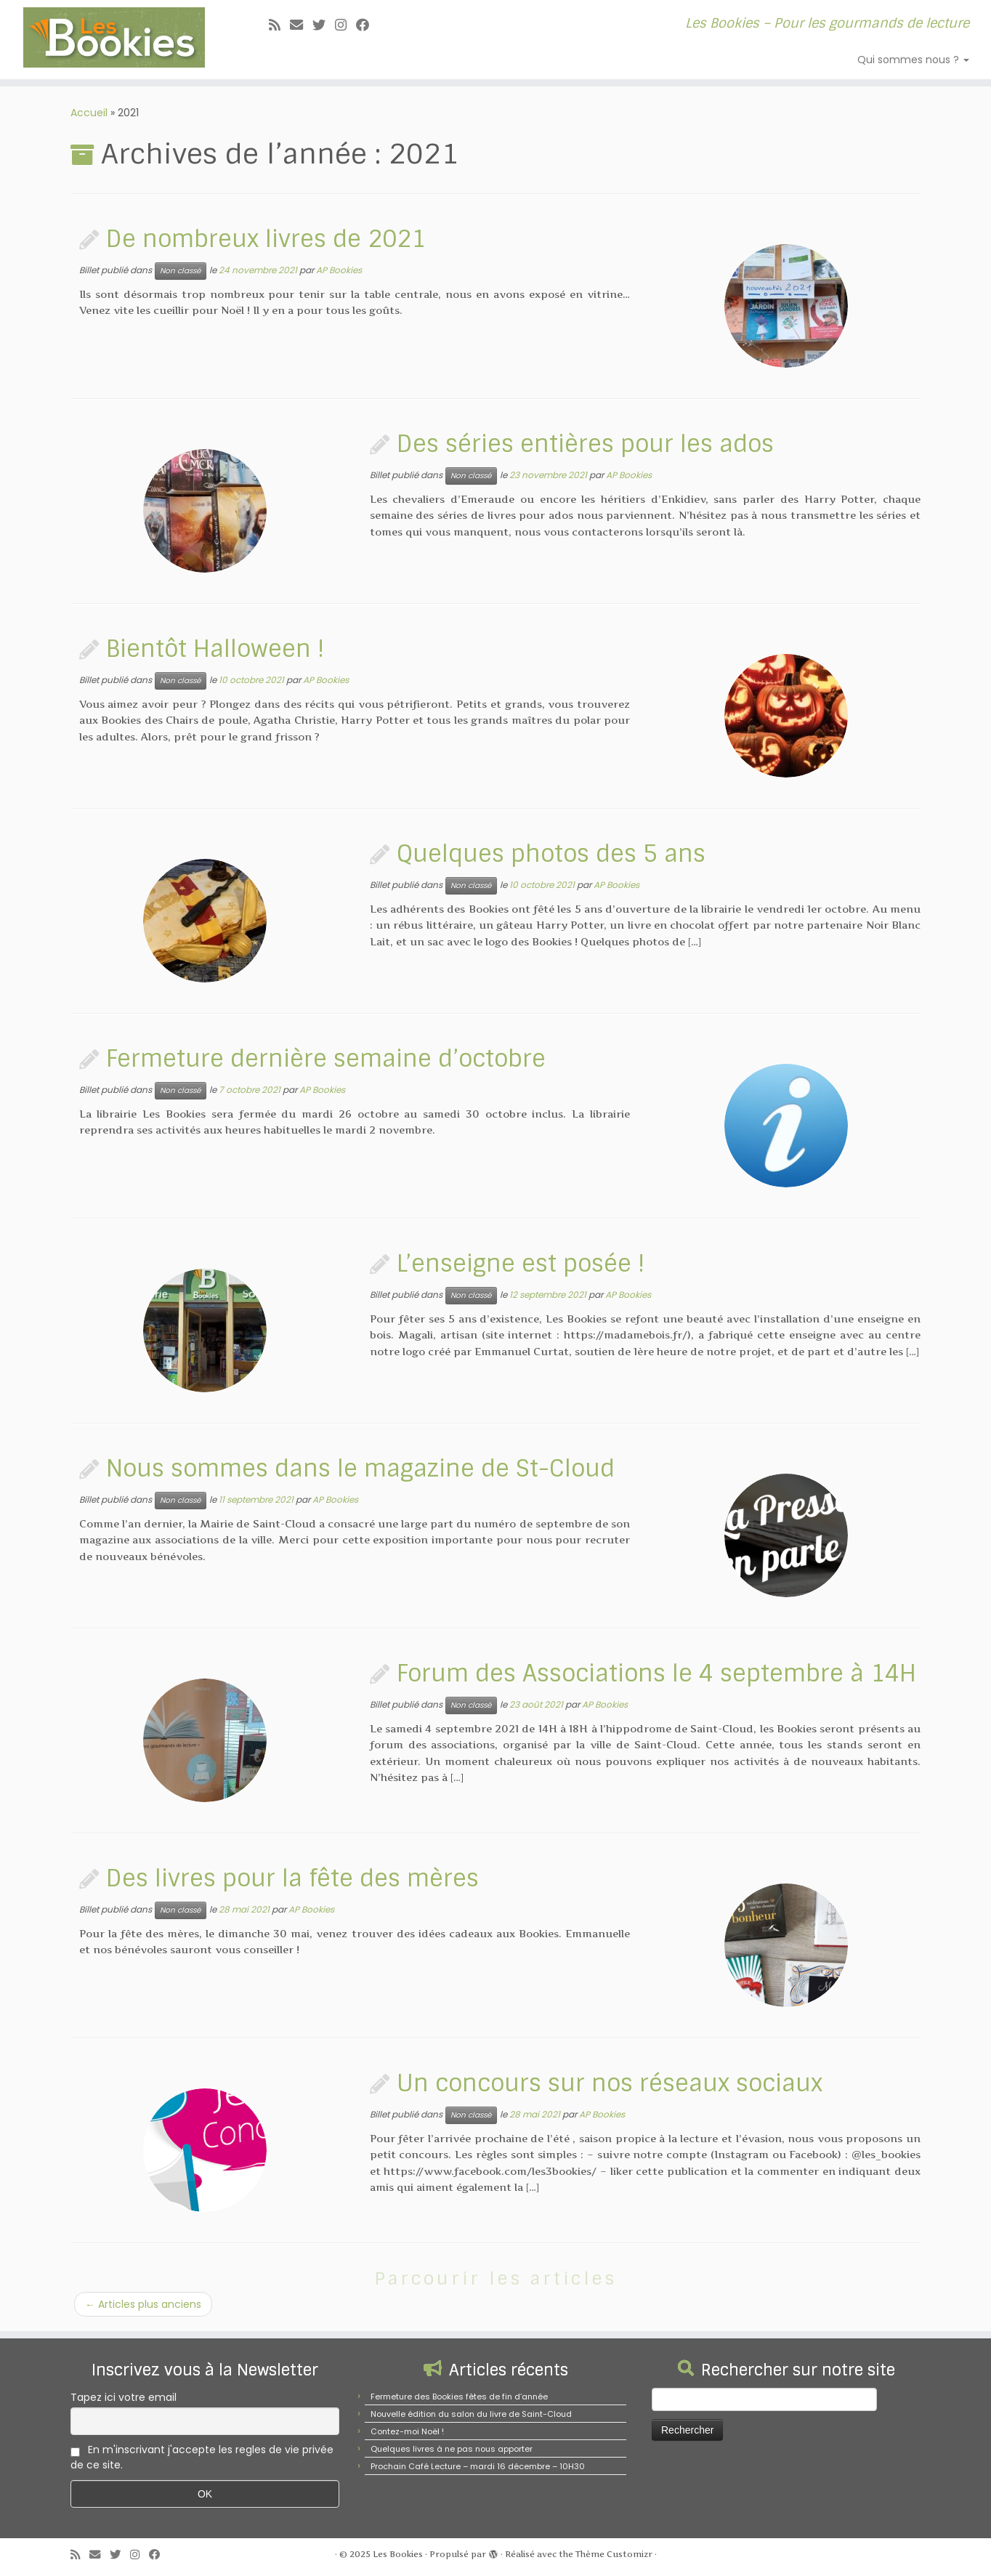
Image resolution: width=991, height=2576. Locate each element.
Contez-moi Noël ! (407, 2431)
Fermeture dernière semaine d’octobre (326, 1058)
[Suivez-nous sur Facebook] (367, 25)
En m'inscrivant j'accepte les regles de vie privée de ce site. (201, 2457)
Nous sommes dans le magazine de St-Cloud (360, 1468)
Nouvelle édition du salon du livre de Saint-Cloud (471, 2414)
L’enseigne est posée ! (520, 1263)
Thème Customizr (613, 2554)
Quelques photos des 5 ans (551, 854)
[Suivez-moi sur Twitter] (323, 25)
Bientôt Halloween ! (215, 649)
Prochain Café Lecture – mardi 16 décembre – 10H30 (478, 2466)
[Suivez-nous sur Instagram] (345, 25)
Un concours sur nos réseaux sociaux (609, 2083)
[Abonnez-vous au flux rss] (279, 25)
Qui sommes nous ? (913, 59)
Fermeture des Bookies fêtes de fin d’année (459, 2396)
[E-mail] (301, 25)
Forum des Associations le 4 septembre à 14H (656, 1673)
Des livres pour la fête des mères (292, 1878)
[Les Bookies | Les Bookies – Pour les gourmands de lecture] (114, 37)
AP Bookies (339, 270)
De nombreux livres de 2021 (266, 239)
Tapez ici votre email (123, 2397)
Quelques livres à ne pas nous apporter (452, 2449)
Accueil (89, 112)
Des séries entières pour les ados (585, 444)
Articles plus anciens (143, 2304)
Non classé (180, 270)
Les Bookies (398, 2554)
